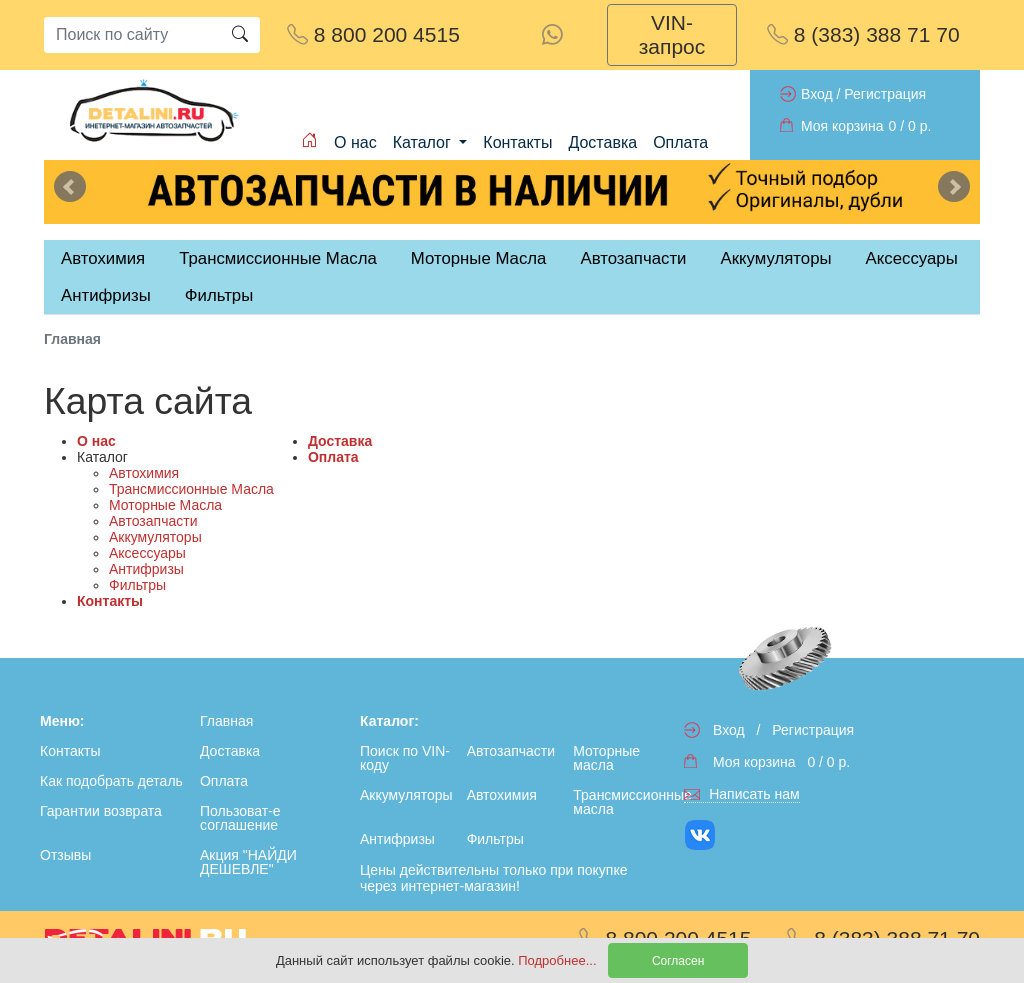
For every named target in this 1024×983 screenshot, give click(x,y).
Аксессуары (147, 553)
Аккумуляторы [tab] (775, 258)
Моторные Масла (165, 505)
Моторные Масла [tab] (479, 258)
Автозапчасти (633, 258)
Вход (817, 94)
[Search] (132, 35)
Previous (70, 187)
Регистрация (885, 94)
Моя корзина (842, 126)
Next (954, 187)
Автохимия (144, 473)
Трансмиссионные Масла (191, 489)
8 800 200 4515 (373, 34)
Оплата (680, 142)
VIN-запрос (672, 34)
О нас (355, 142)
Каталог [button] (424, 142)
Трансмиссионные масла (622, 802)
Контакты (517, 142)
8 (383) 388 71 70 (863, 34)
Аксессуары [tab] (912, 258)
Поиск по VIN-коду (405, 758)
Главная (226, 721)
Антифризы (146, 569)
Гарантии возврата (101, 811)
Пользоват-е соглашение (240, 818)
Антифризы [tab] (106, 295)
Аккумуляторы (155, 537)
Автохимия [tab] (103, 258)
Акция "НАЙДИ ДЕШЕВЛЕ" (248, 862)
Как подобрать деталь (111, 781)
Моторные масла (606, 758)
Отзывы (65, 855)
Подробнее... (559, 960)
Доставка (602, 142)
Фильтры (219, 295)
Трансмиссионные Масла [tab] (278, 258)
